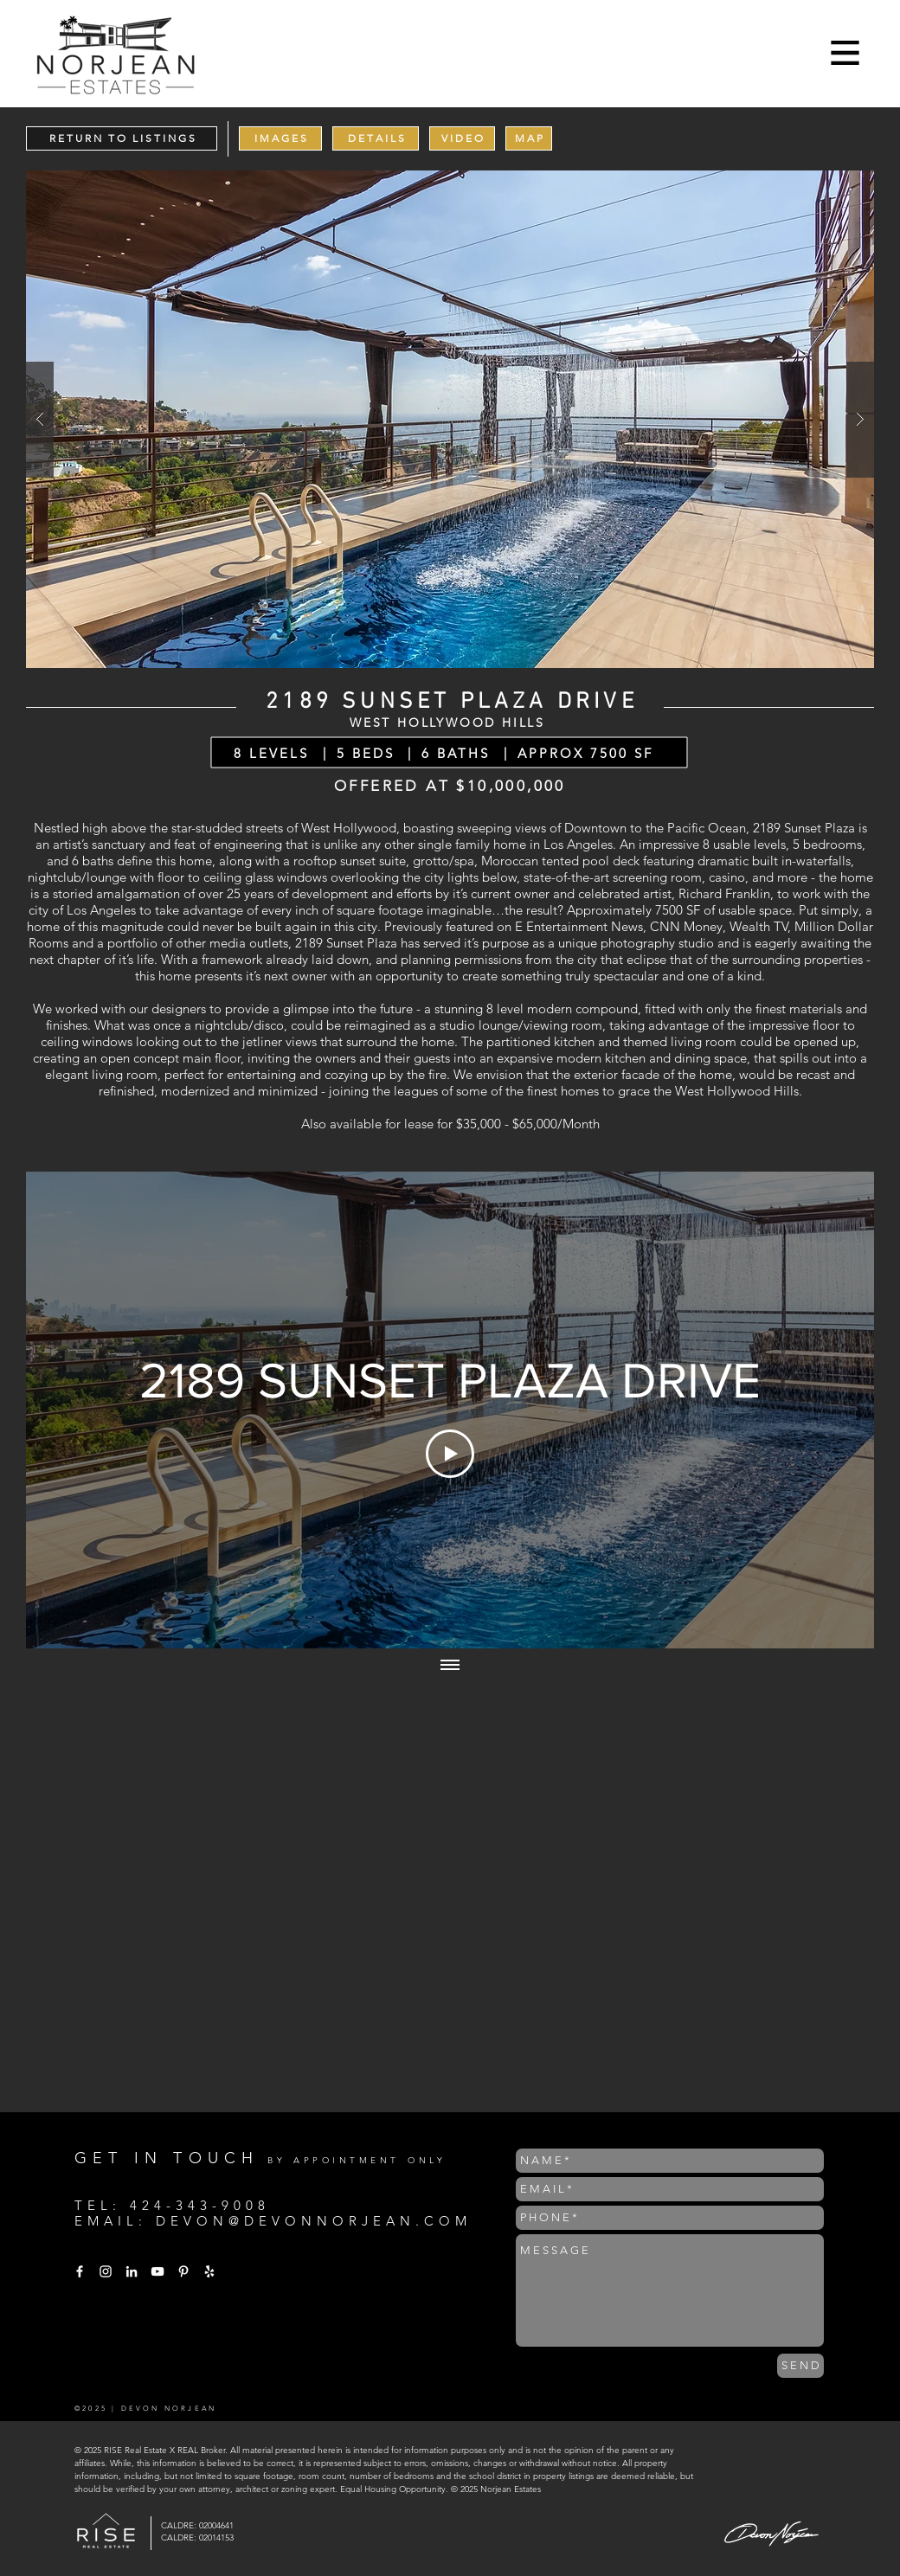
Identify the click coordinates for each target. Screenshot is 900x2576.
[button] (845, 53)
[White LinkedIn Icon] (131, 2271)
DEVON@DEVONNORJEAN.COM (314, 2221)
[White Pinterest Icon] (183, 2271)
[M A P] (528, 138)
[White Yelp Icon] (209, 2271)
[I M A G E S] (280, 138)
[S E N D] (800, 2366)
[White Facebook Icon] (79, 2271)
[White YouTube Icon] (157, 2271)
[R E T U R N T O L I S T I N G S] (121, 138)
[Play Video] (450, 1453)
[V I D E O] (462, 138)
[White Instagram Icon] (105, 2271)
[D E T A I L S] (375, 138)
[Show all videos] (450, 1665)
